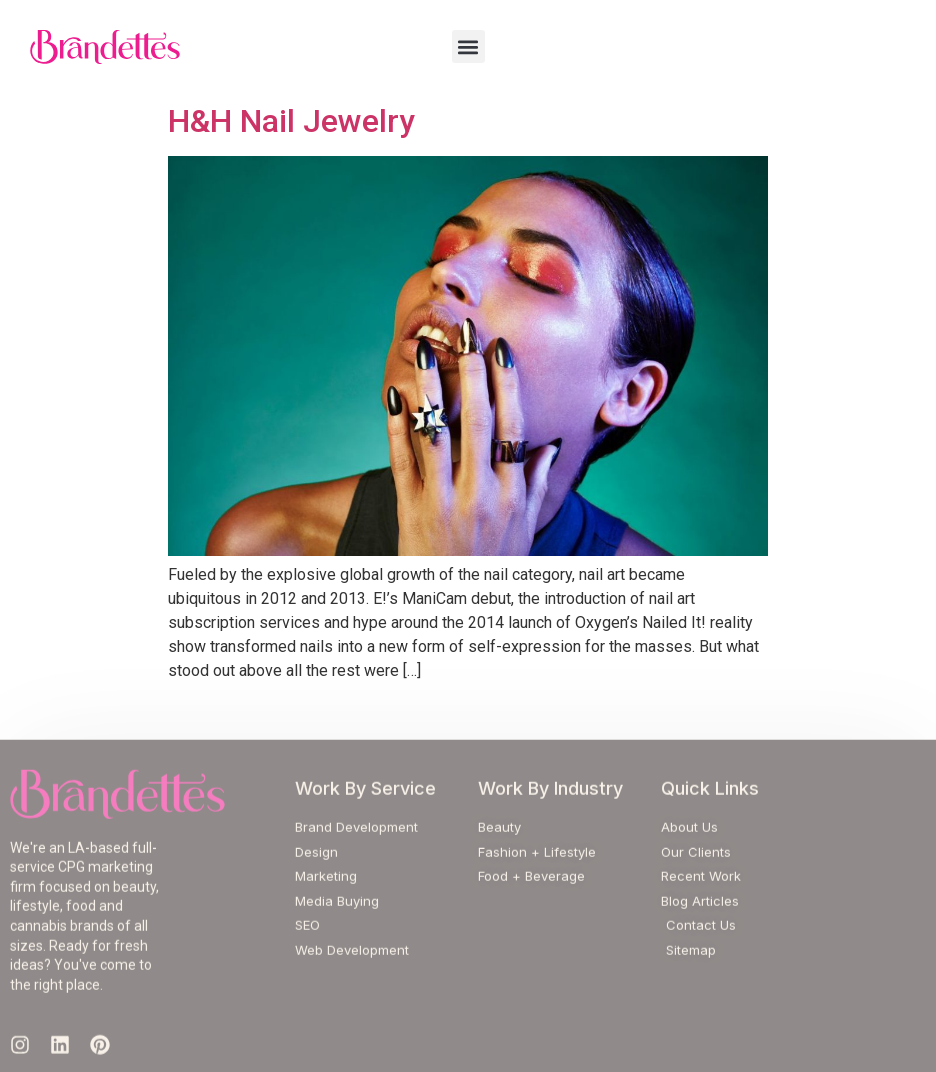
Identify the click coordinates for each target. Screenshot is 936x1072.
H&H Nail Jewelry (291, 121)
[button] (468, 46)
